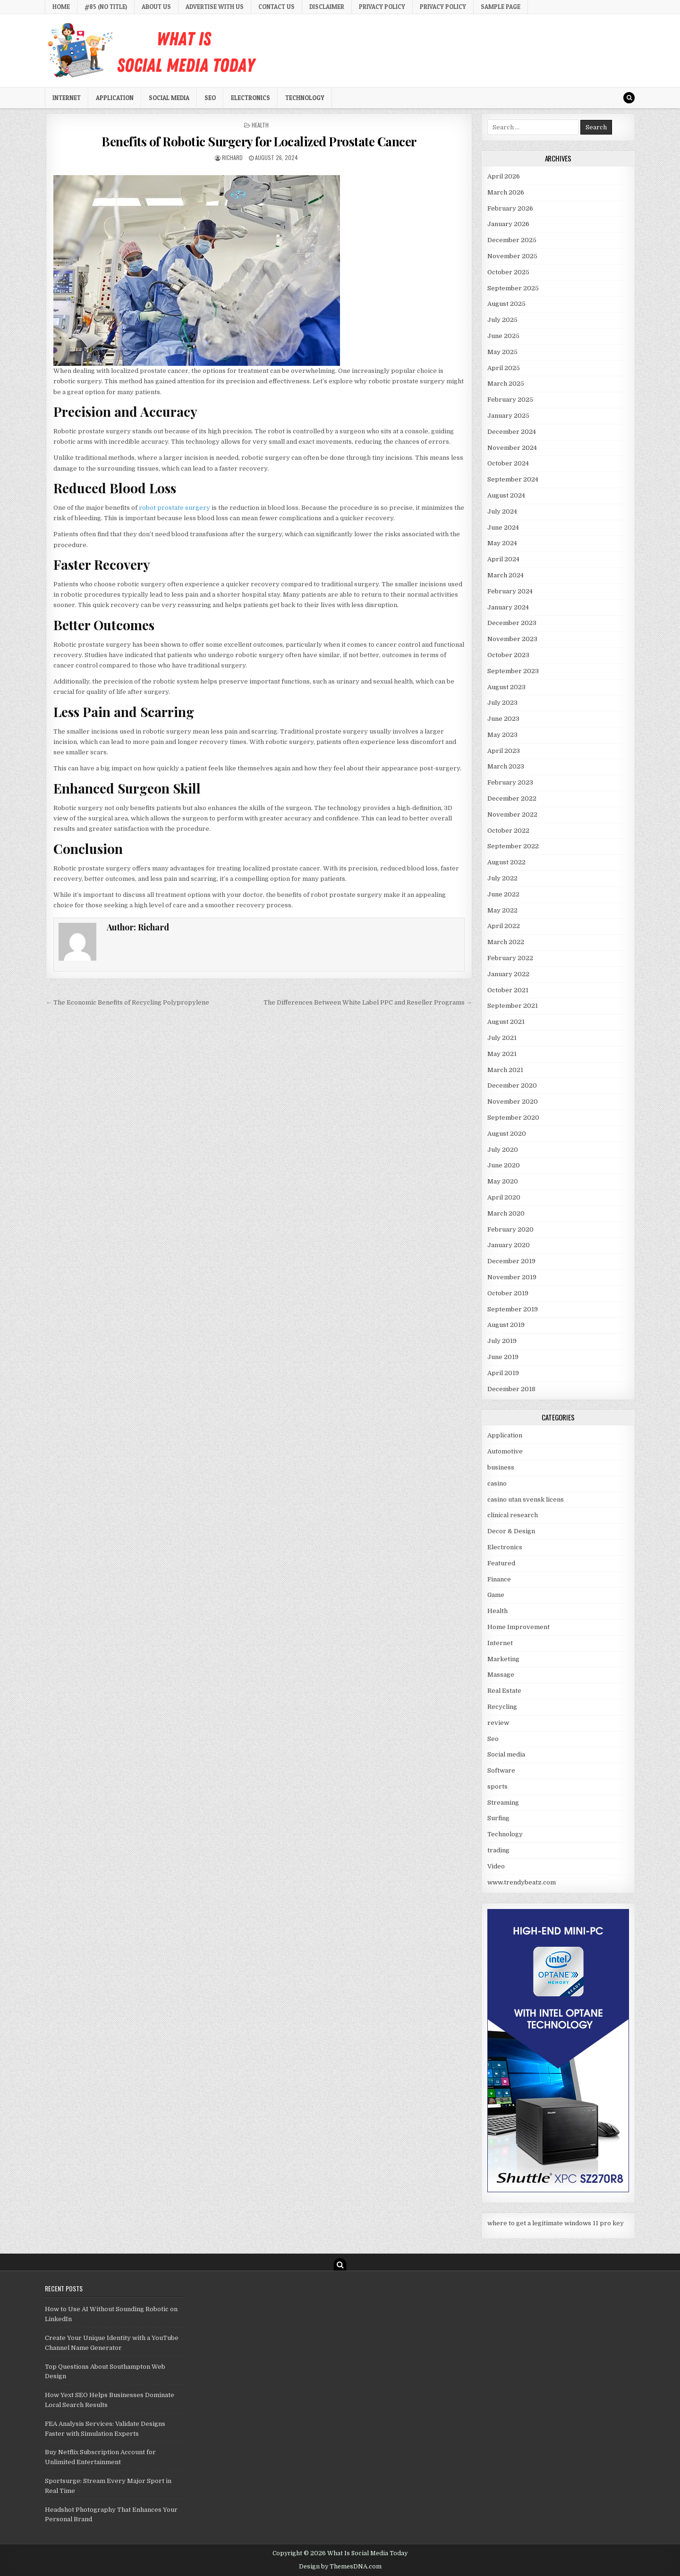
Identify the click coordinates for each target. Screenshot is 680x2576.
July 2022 (502, 878)
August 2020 (506, 1133)
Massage (500, 1674)
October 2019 (507, 1293)
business (500, 1467)
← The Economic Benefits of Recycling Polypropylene (127, 1002)
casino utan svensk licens (525, 1499)
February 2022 (510, 958)
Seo (210, 97)
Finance (499, 1579)
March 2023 (505, 766)
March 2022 (505, 942)
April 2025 (503, 368)
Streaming (503, 1802)
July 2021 (502, 1037)
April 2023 (503, 750)
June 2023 (503, 718)
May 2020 (502, 1181)
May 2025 (502, 351)
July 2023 (502, 702)
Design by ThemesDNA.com (340, 2566)
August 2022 (506, 862)
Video (496, 1866)
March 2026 (505, 192)
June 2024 (503, 527)
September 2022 (513, 846)
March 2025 (505, 383)
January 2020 (508, 1245)
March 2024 (505, 575)
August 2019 (506, 1324)
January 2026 (508, 224)
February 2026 (510, 208)
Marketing (503, 1659)
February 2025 (510, 399)
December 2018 (511, 1389)
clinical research (512, 1515)
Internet (66, 97)
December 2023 (511, 622)
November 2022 (512, 814)
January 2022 (508, 974)
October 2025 (508, 272)
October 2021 (507, 990)
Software (501, 1770)
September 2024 (512, 479)
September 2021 (512, 1005)
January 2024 (508, 607)
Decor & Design (511, 1531)
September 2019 (512, 1309)
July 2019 (502, 1340)
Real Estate (504, 1690)
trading (498, 1850)
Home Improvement (518, 1626)
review (498, 1722)
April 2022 (503, 925)
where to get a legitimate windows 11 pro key (555, 2223)
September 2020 (513, 1117)
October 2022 (508, 830)
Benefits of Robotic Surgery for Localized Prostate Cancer (259, 141)
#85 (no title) (106, 6)
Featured (501, 1563)
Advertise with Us (215, 6)
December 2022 (511, 798)
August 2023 (506, 687)
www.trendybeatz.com (521, 1882)
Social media (169, 97)
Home (61, 6)
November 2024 (512, 447)
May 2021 (502, 1053)
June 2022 (503, 894)
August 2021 (506, 1021)
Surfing (498, 1818)
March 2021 (505, 1069)
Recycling (502, 1706)
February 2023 (510, 782)
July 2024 (502, 511)
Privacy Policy (382, 6)
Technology (304, 97)
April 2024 (503, 559)
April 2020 (503, 1197)
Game (495, 1594)
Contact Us (276, 6)
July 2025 (502, 319)
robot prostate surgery (174, 507)
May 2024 (502, 543)
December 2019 (511, 1261)
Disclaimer (326, 6)
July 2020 (502, 1149)
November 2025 (512, 256)
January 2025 (508, 415)
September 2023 (513, 671)
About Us (156, 6)
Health (260, 125)
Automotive (505, 1451)
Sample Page (500, 6)
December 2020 (512, 1085)
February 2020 (510, 1229)
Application (115, 97)
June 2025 (503, 335)
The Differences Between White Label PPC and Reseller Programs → (368, 1002)
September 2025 (513, 288)
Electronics (250, 97)
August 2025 (506, 303)
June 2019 (502, 1356)
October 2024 (508, 463)
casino (497, 1483)
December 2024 (511, 431)
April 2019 (503, 1373)
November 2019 (511, 1277)
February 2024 (510, 591)
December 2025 (511, 240)
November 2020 (512, 1101)
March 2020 (506, 1213)
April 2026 (503, 176)
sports (497, 1786)
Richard (232, 157)
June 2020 (503, 1165)
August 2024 (506, 495)
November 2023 (512, 638)
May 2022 (502, 910)
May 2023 (502, 734)
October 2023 (508, 655)
